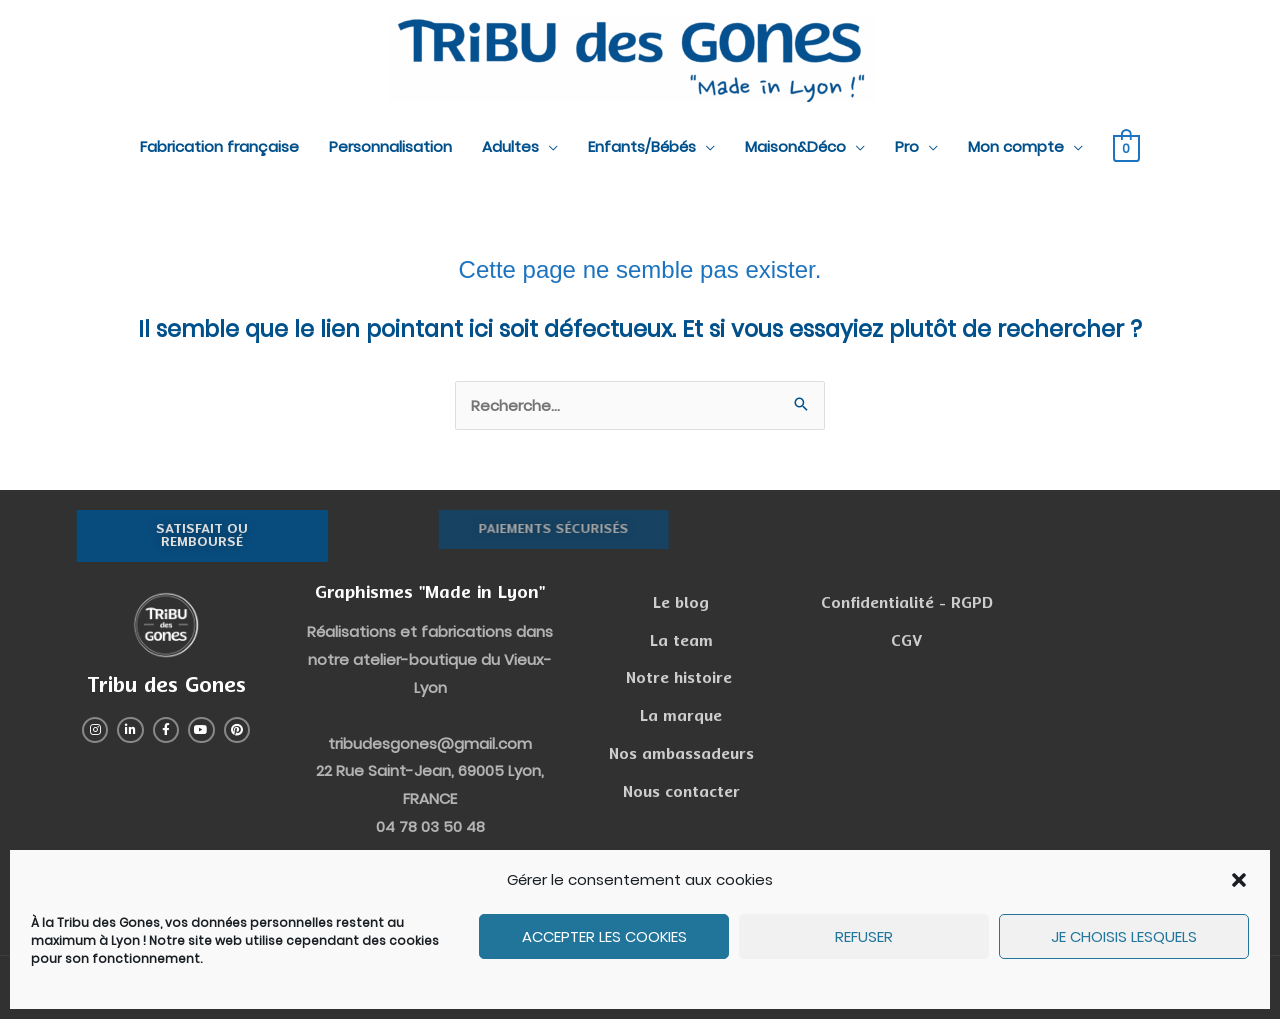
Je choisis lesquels (1124, 936)
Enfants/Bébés (642, 146)
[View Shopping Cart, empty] (1126, 147)
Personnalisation (390, 146)
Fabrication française (219, 146)
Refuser (864, 936)
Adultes (510, 146)
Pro (907, 146)
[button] (1239, 880)
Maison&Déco (795, 146)
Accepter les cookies (604, 936)
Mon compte (1016, 146)
